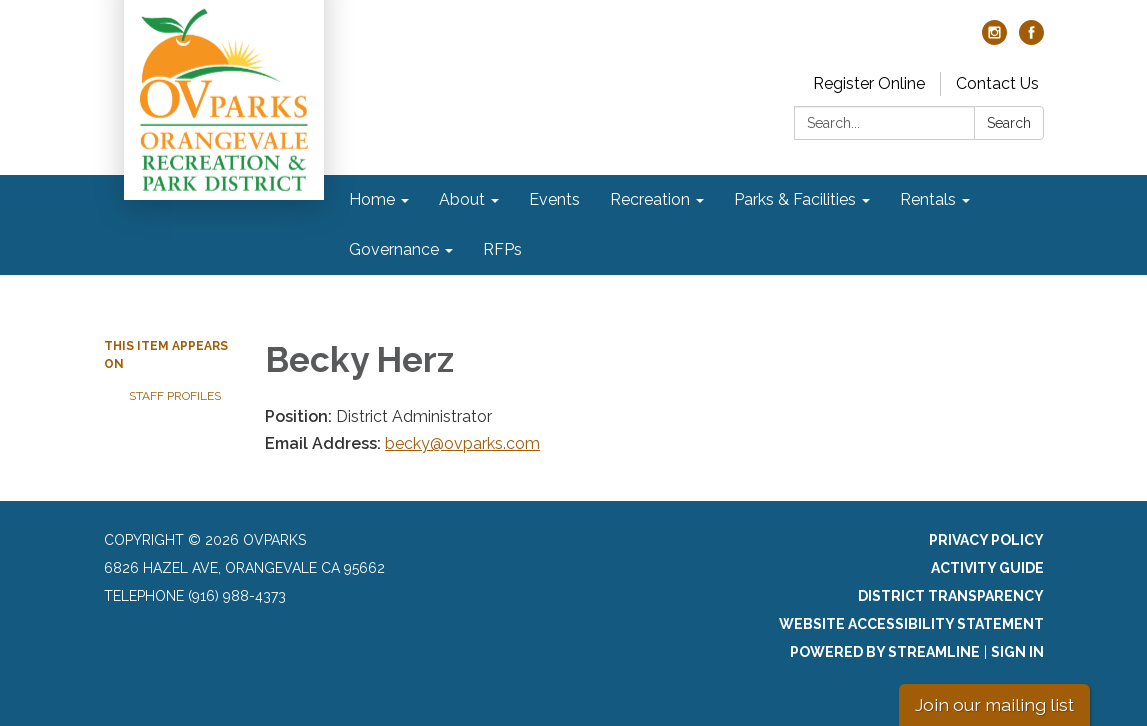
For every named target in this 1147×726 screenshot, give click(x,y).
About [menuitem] (462, 199)
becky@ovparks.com (462, 443)
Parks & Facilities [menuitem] (795, 199)
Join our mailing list (994, 704)
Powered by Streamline (885, 652)
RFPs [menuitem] (502, 249)
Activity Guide (987, 568)
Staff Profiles (175, 396)
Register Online (869, 83)
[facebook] (1031, 39)
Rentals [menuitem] (928, 199)
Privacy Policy (986, 540)
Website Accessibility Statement (911, 624)
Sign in (1017, 652)
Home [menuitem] (372, 199)
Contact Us (997, 83)
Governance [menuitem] (394, 249)
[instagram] (994, 39)
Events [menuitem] (554, 199)
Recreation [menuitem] (650, 199)
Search (1009, 123)
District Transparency (951, 596)
